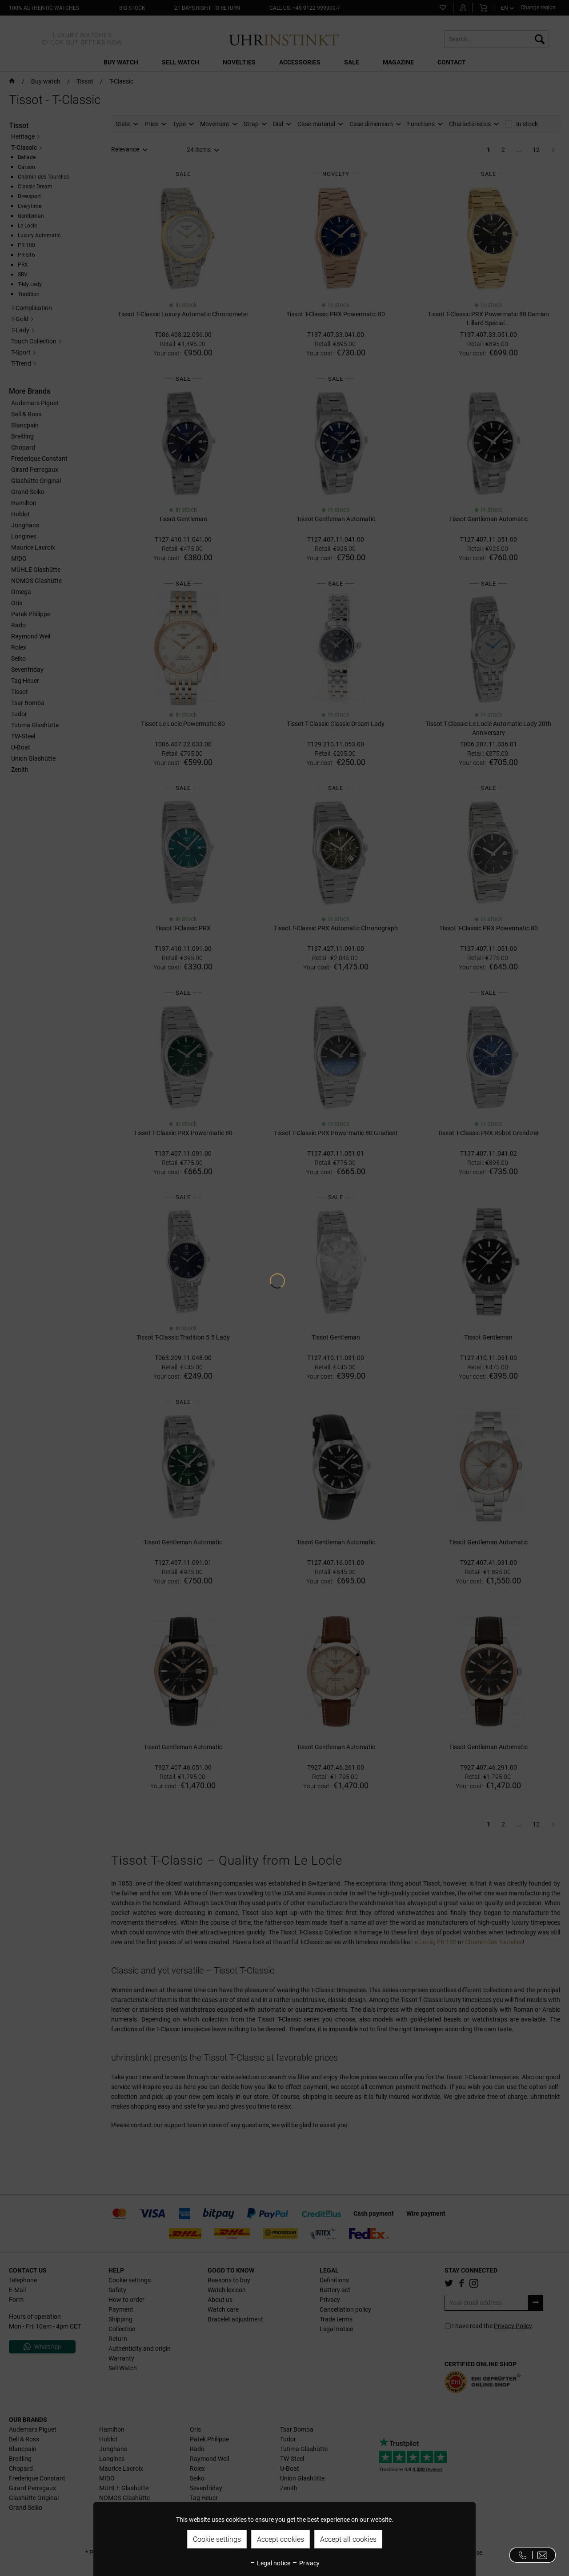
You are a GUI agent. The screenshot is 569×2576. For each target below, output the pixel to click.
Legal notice (269, 2563)
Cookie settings (217, 2539)
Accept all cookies (348, 2539)
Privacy (306, 2563)
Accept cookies (280, 2539)
